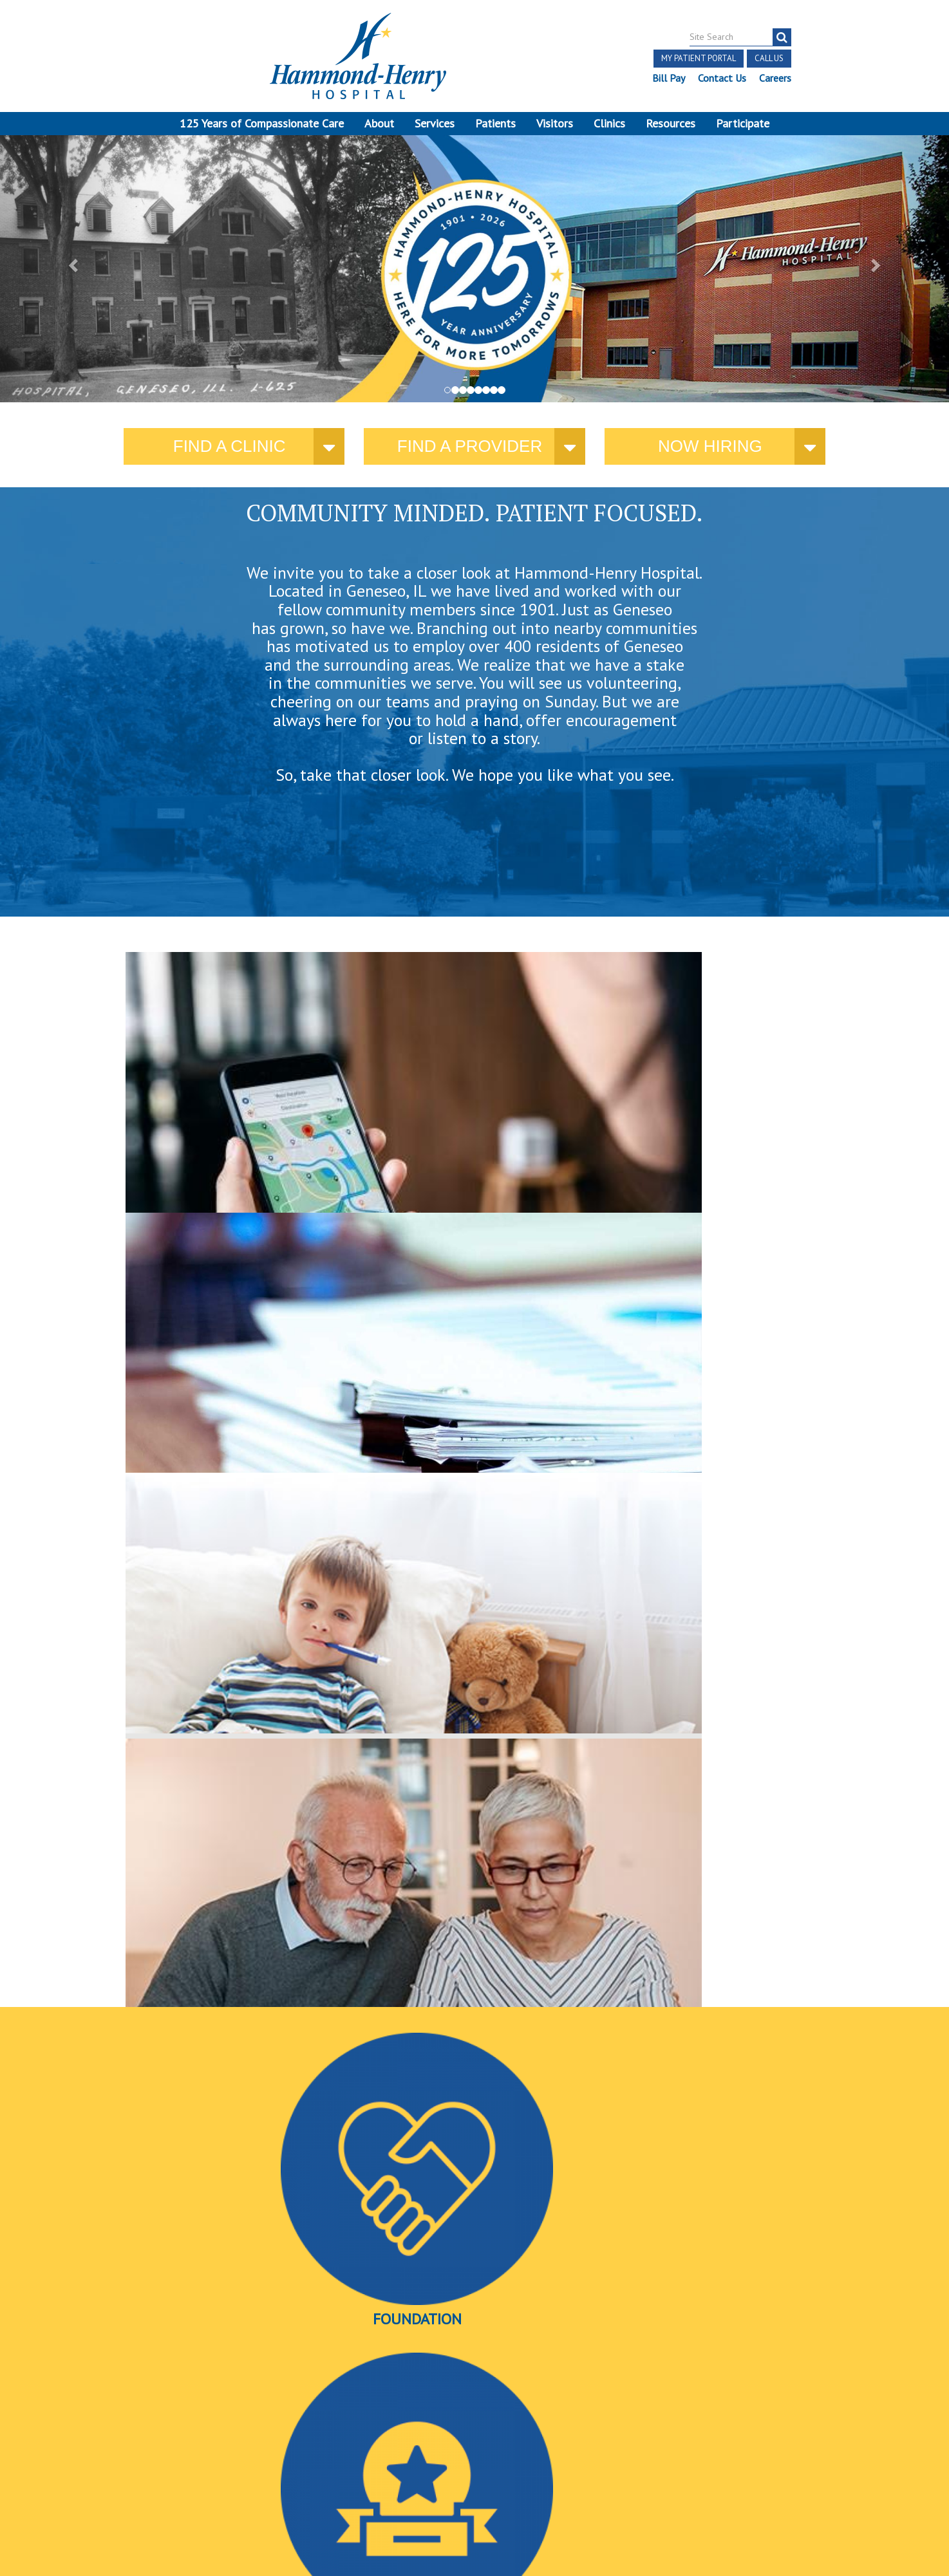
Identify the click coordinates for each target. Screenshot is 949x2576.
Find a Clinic (229, 453)
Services (435, 123)
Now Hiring (710, 453)
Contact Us (722, 77)
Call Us (769, 58)
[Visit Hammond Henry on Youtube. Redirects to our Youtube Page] (159, 2410)
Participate (742, 123)
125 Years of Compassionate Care (262, 123)
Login (221, 2467)
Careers (775, 77)
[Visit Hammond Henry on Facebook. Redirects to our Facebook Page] (128, 2410)
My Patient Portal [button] (698, 58)
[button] (71, 272)
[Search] (782, 37)
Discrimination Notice (152, 2452)
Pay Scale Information (474, 2539)
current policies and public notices (402, 1137)
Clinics (609, 123)
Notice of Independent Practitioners (163, 2437)
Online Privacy (167, 2467)
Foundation (239, 1372)
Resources (670, 123)
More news (148, 2076)
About (379, 123)
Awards (471, 1372)
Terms (59, 2437)
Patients (495, 123)
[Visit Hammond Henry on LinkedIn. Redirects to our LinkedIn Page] (189, 2410)
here (713, 1149)
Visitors (554, 123)
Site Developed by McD (475, 2478)
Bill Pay (668, 77)
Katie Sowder (663, 2056)
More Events (474, 2287)
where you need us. (225, 1136)
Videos (703, 1372)
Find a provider (469, 453)
